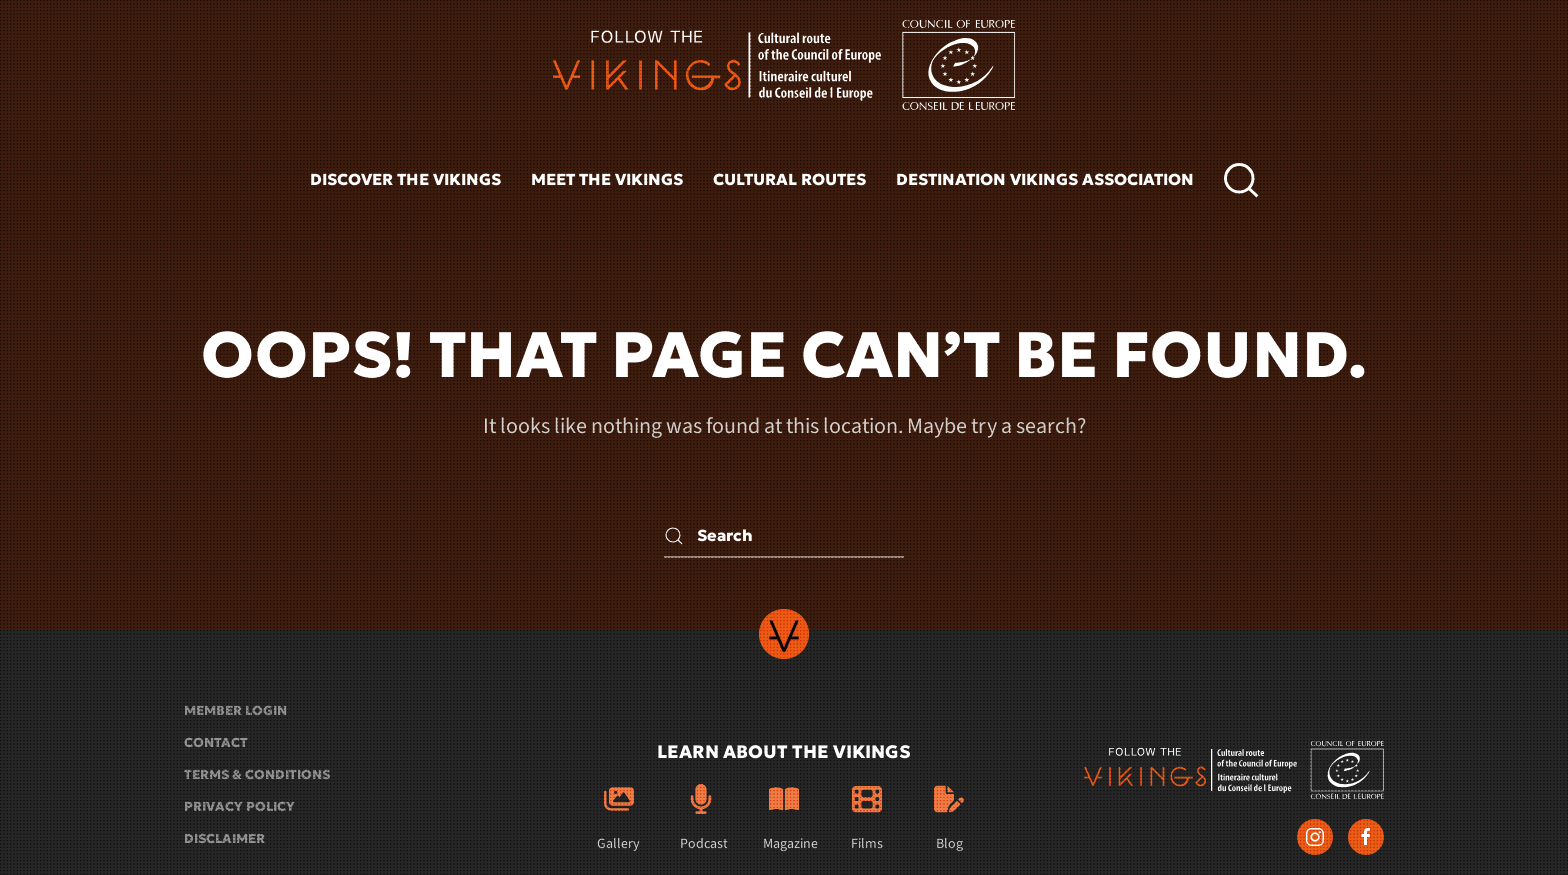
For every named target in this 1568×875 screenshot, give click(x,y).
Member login (235, 710)
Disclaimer (224, 838)
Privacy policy (239, 806)
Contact (216, 742)
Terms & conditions (257, 774)
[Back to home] (784, 65)
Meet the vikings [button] (607, 179)
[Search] (784, 535)
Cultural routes (789, 179)
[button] (1241, 180)
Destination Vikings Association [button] (1045, 179)
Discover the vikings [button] (405, 179)
